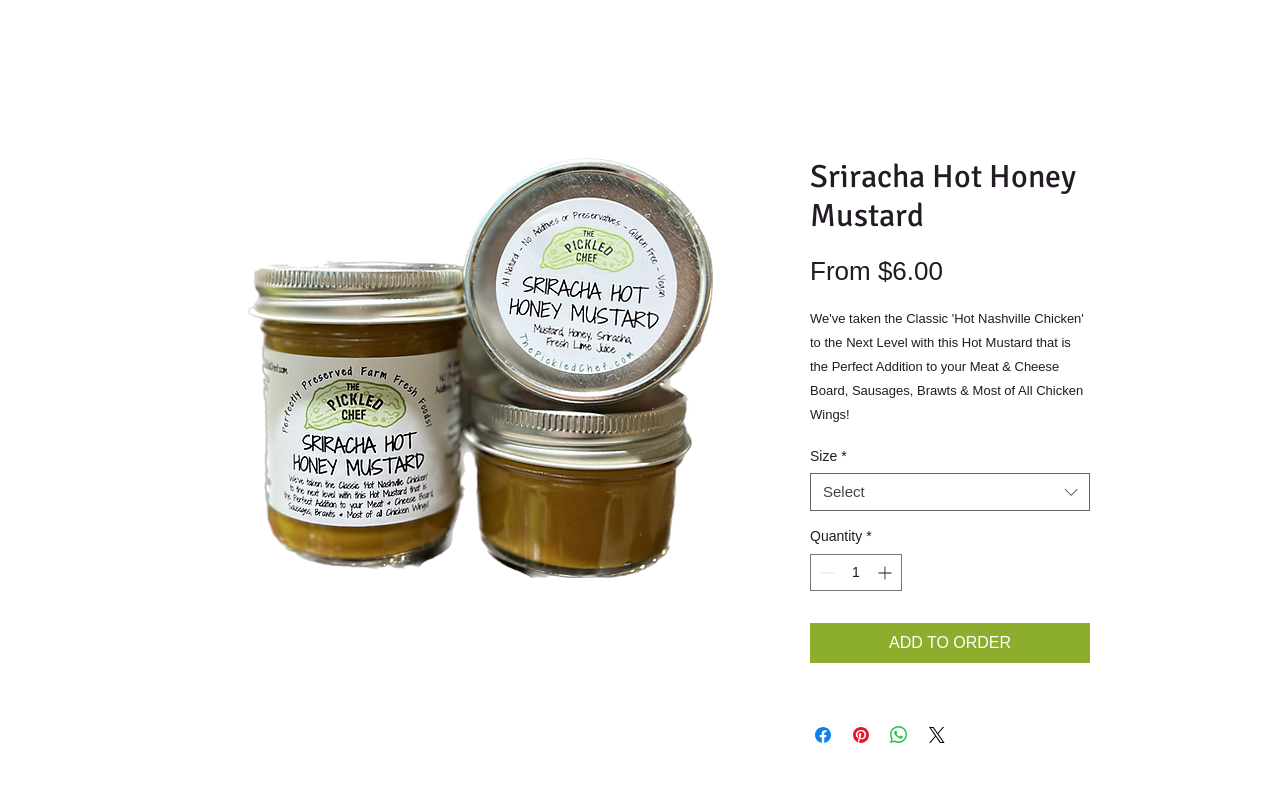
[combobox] (950, 492)
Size (828, 456)
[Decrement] (825, 572)
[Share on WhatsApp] (899, 735)
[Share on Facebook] (823, 735)
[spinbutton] (856, 572)
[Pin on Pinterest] (861, 735)
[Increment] (886, 572)
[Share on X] (937, 735)
